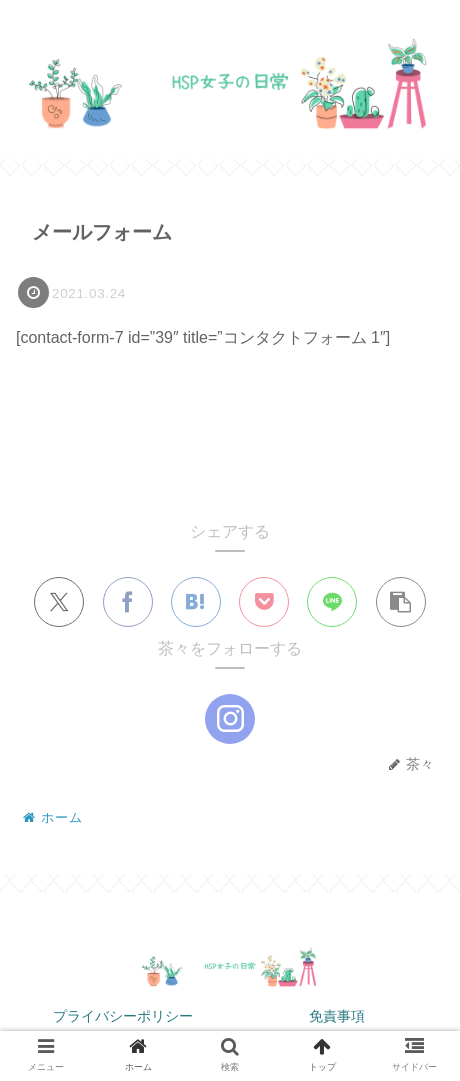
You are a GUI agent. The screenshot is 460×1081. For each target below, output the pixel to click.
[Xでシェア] (59, 603)
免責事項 (337, 1016)
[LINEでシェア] (332, 603)
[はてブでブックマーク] (196, 603)
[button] (401, 603)
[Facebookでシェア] (128, 603)
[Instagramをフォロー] (230, 720)
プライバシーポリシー (123, 1016)
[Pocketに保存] (264, 603)
